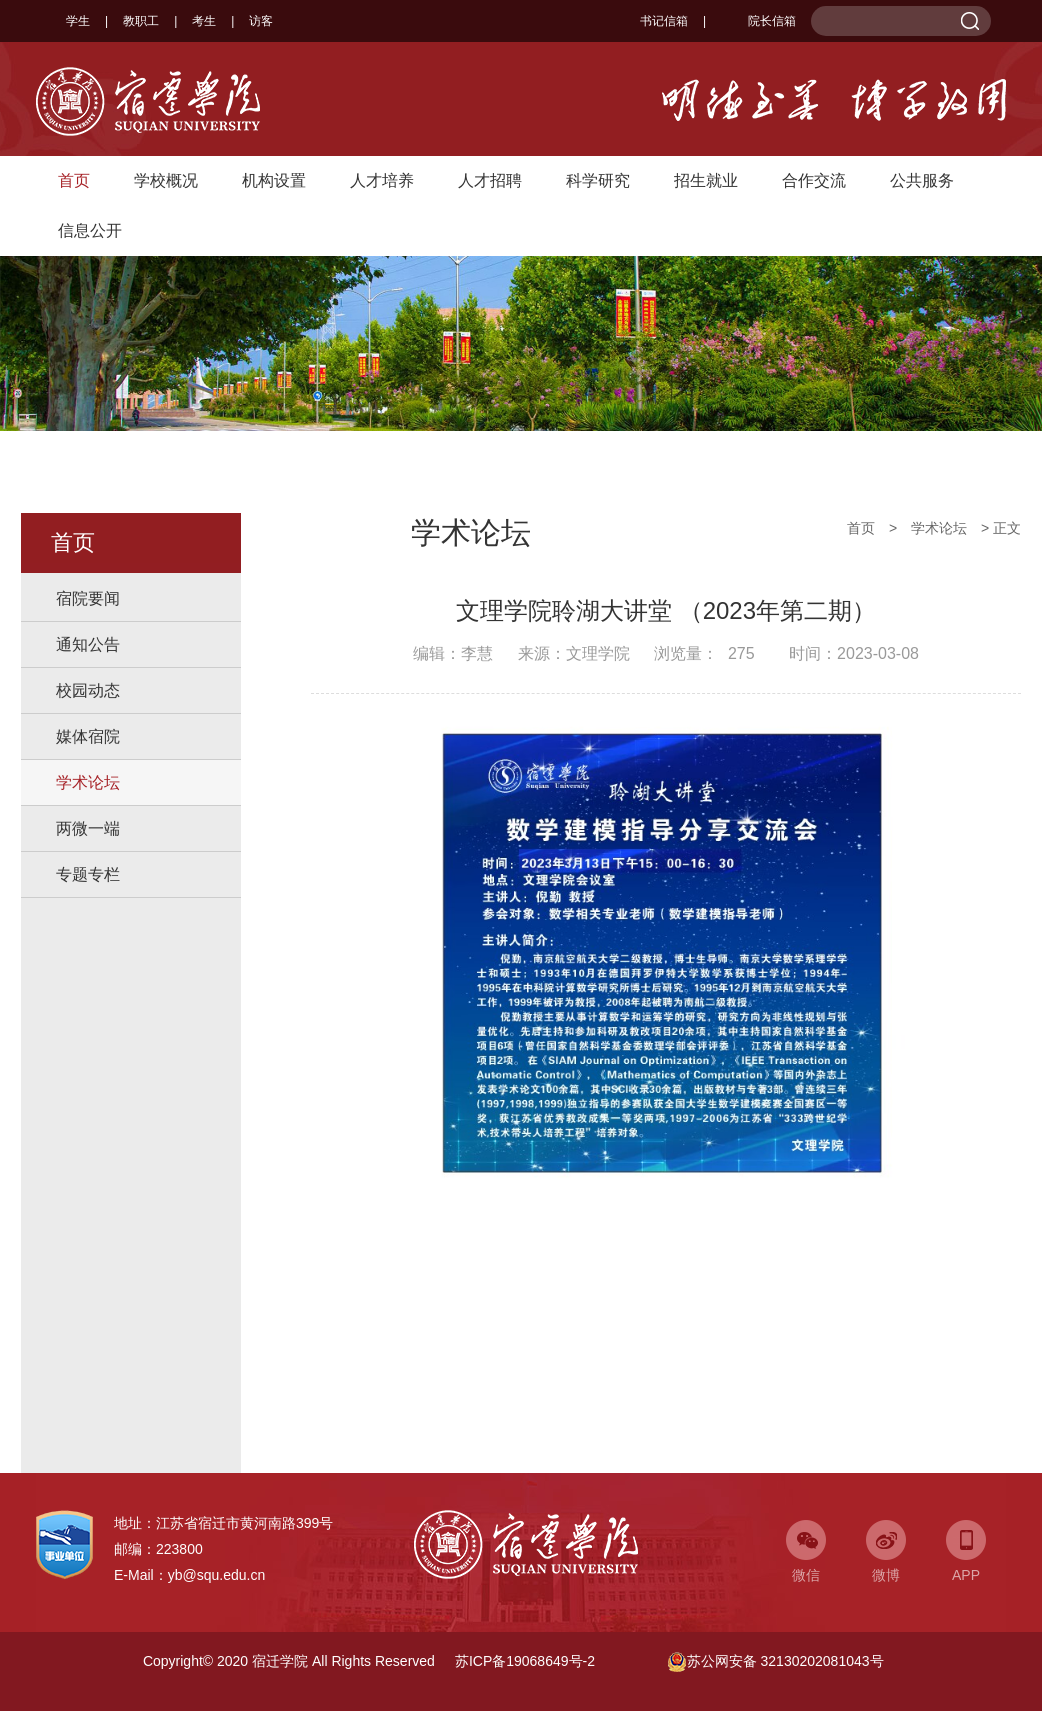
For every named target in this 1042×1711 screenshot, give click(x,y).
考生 (204, 21)
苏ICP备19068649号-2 (525, 1661)
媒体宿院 (88, 736)
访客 (261, 21)
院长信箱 (758, 21)
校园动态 (88, 690)
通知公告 (88, 644)
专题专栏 (88, 874)
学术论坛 (88, 782)
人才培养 (382, 180)
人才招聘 (490, 180)
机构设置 (274, 180)
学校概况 (166, 180)
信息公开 (90, 230)
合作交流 (814, 180)
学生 (78, 21)
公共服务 (922, 180)
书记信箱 (664, 21)
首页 (74, 180)
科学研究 (598, 180)
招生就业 (706, 180)
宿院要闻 (88, 598)
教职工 (141, 21)
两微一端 (88, 828)
